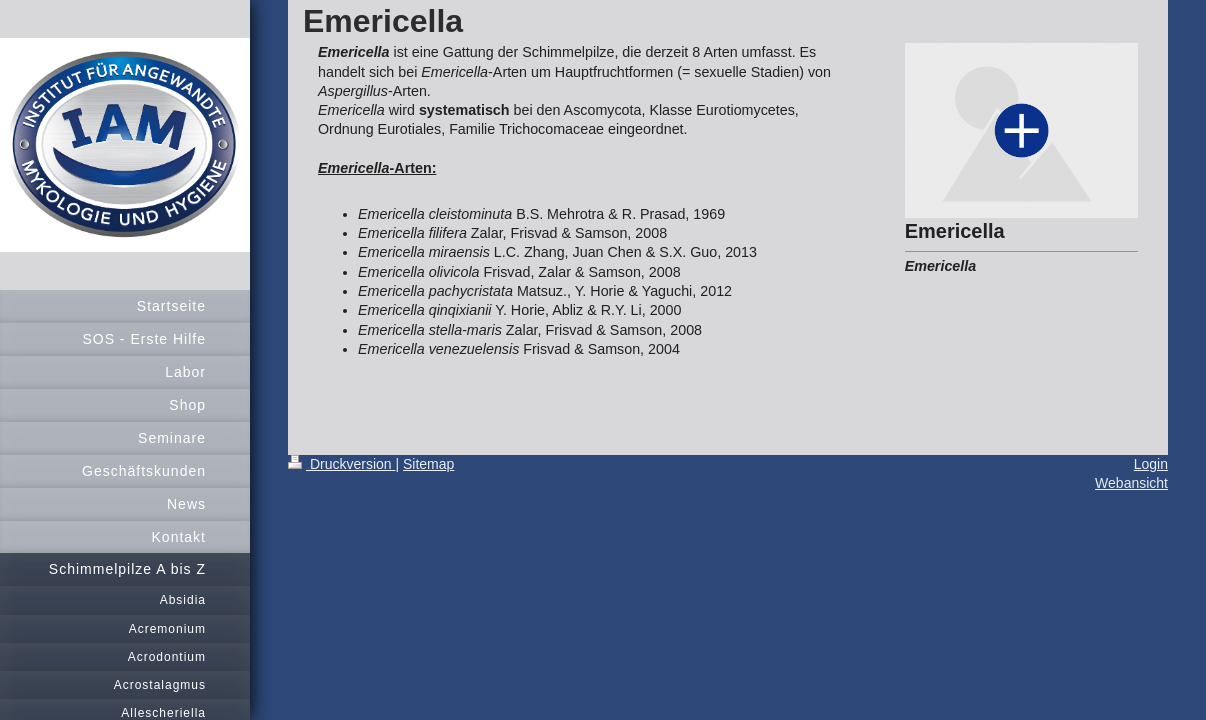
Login (1151, 464)
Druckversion (341, 464)
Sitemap (428, 464)
